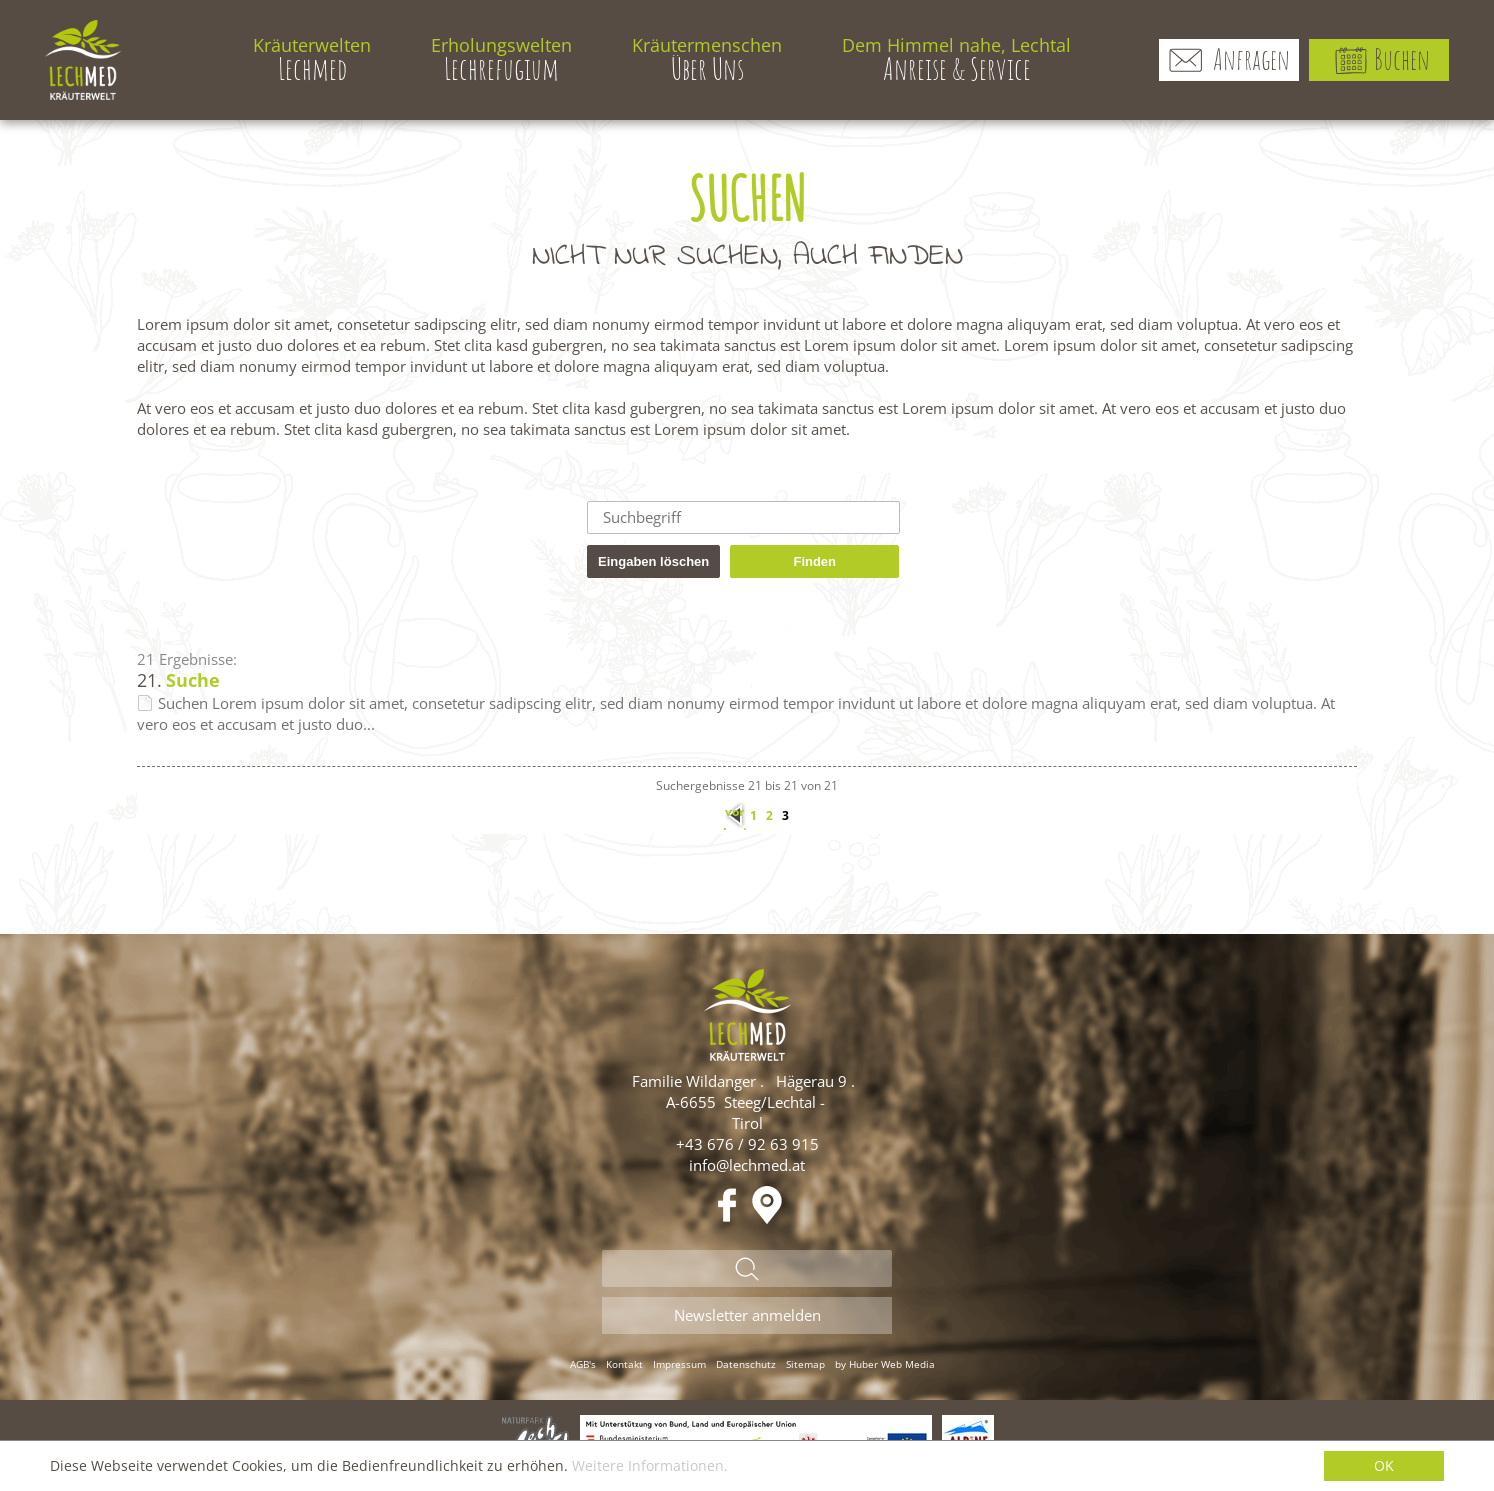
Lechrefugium (501, 60)
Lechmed (312, 60)
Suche (193, 680)
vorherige (735, 816)
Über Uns (707, 60)
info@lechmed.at (747, 1165)
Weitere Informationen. (650, 1465)
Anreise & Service (956, 60)
